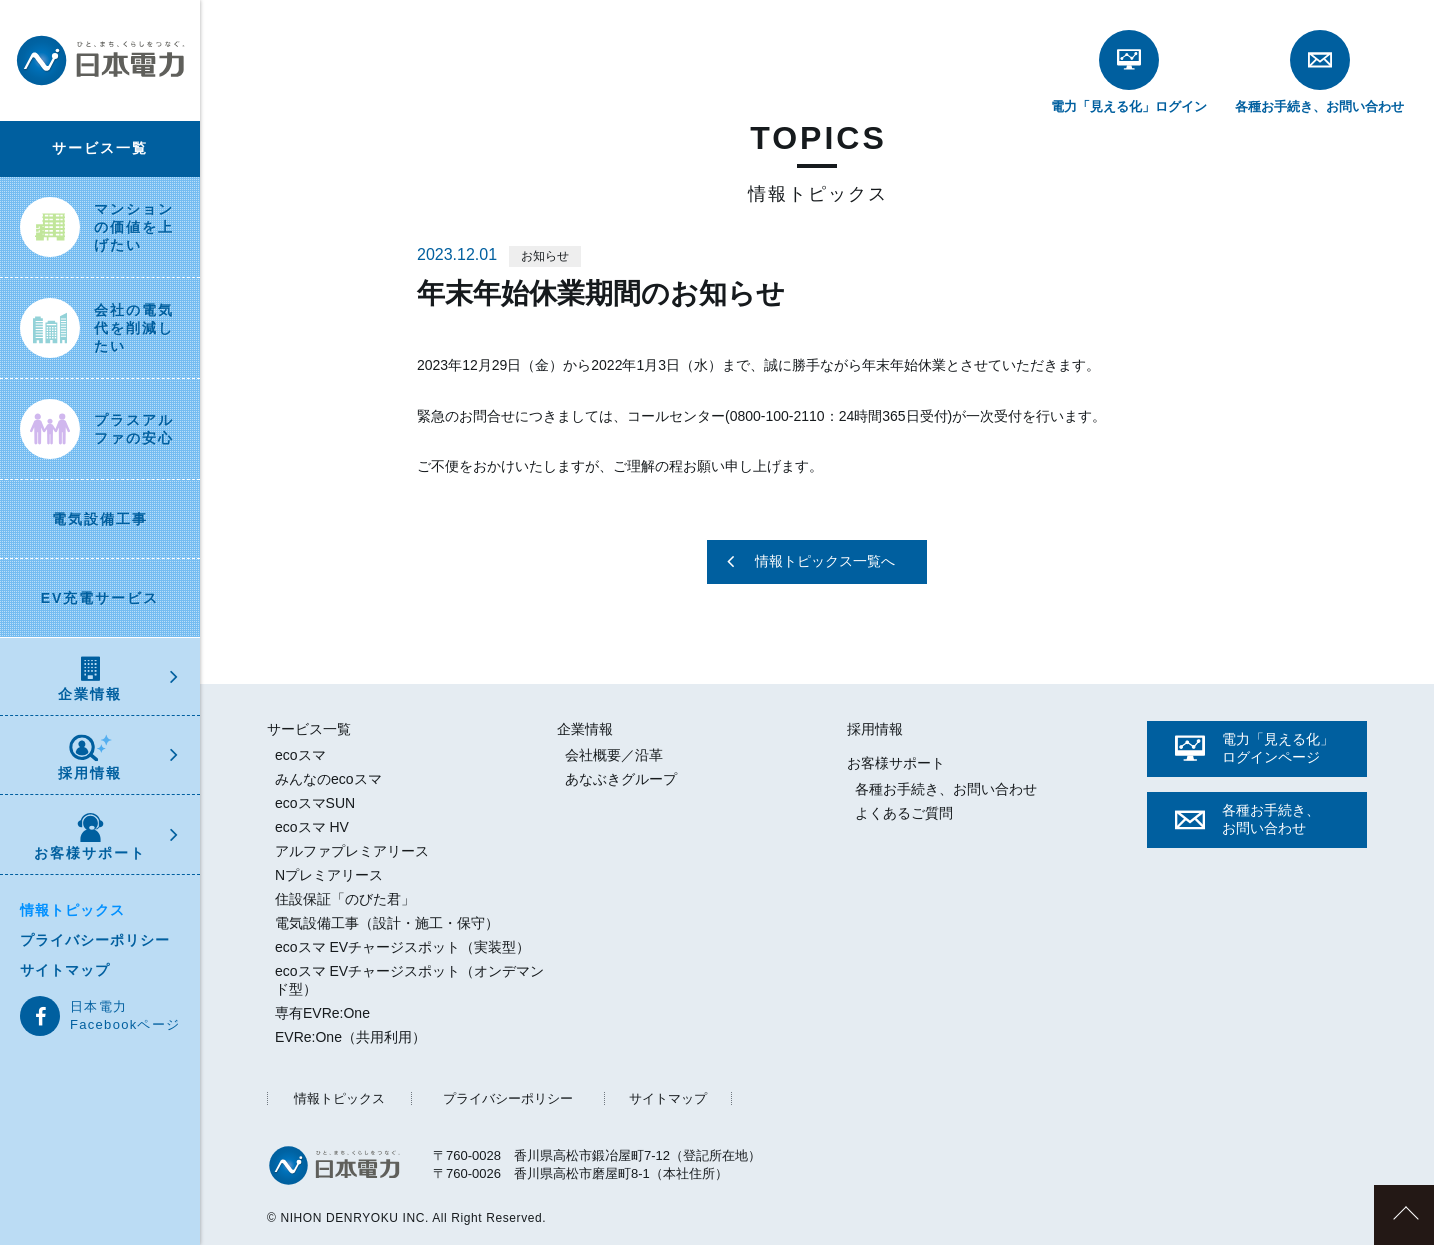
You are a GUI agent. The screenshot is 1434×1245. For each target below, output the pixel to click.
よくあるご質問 (904, 813)
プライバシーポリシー (95, 940)
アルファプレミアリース (352, 851)
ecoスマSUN (315, 803)
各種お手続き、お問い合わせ (946, 789)
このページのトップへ (1404, 1215)
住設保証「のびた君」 (345, 899)
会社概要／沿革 (614, 755)
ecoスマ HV (312, 827)
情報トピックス (72, 910)
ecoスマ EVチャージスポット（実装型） (402, 947)
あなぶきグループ (621, 779)
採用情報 (90, 757)
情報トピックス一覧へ (825, 561)
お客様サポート (90, 837)
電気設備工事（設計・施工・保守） (387, 923)
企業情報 (90, 679)
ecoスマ (300, 755)
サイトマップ (65, 970)
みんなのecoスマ (328, 779)
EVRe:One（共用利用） (350, 1037)
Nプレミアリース (329, 875)
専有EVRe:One (322, 1013)
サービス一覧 (100, 148)
